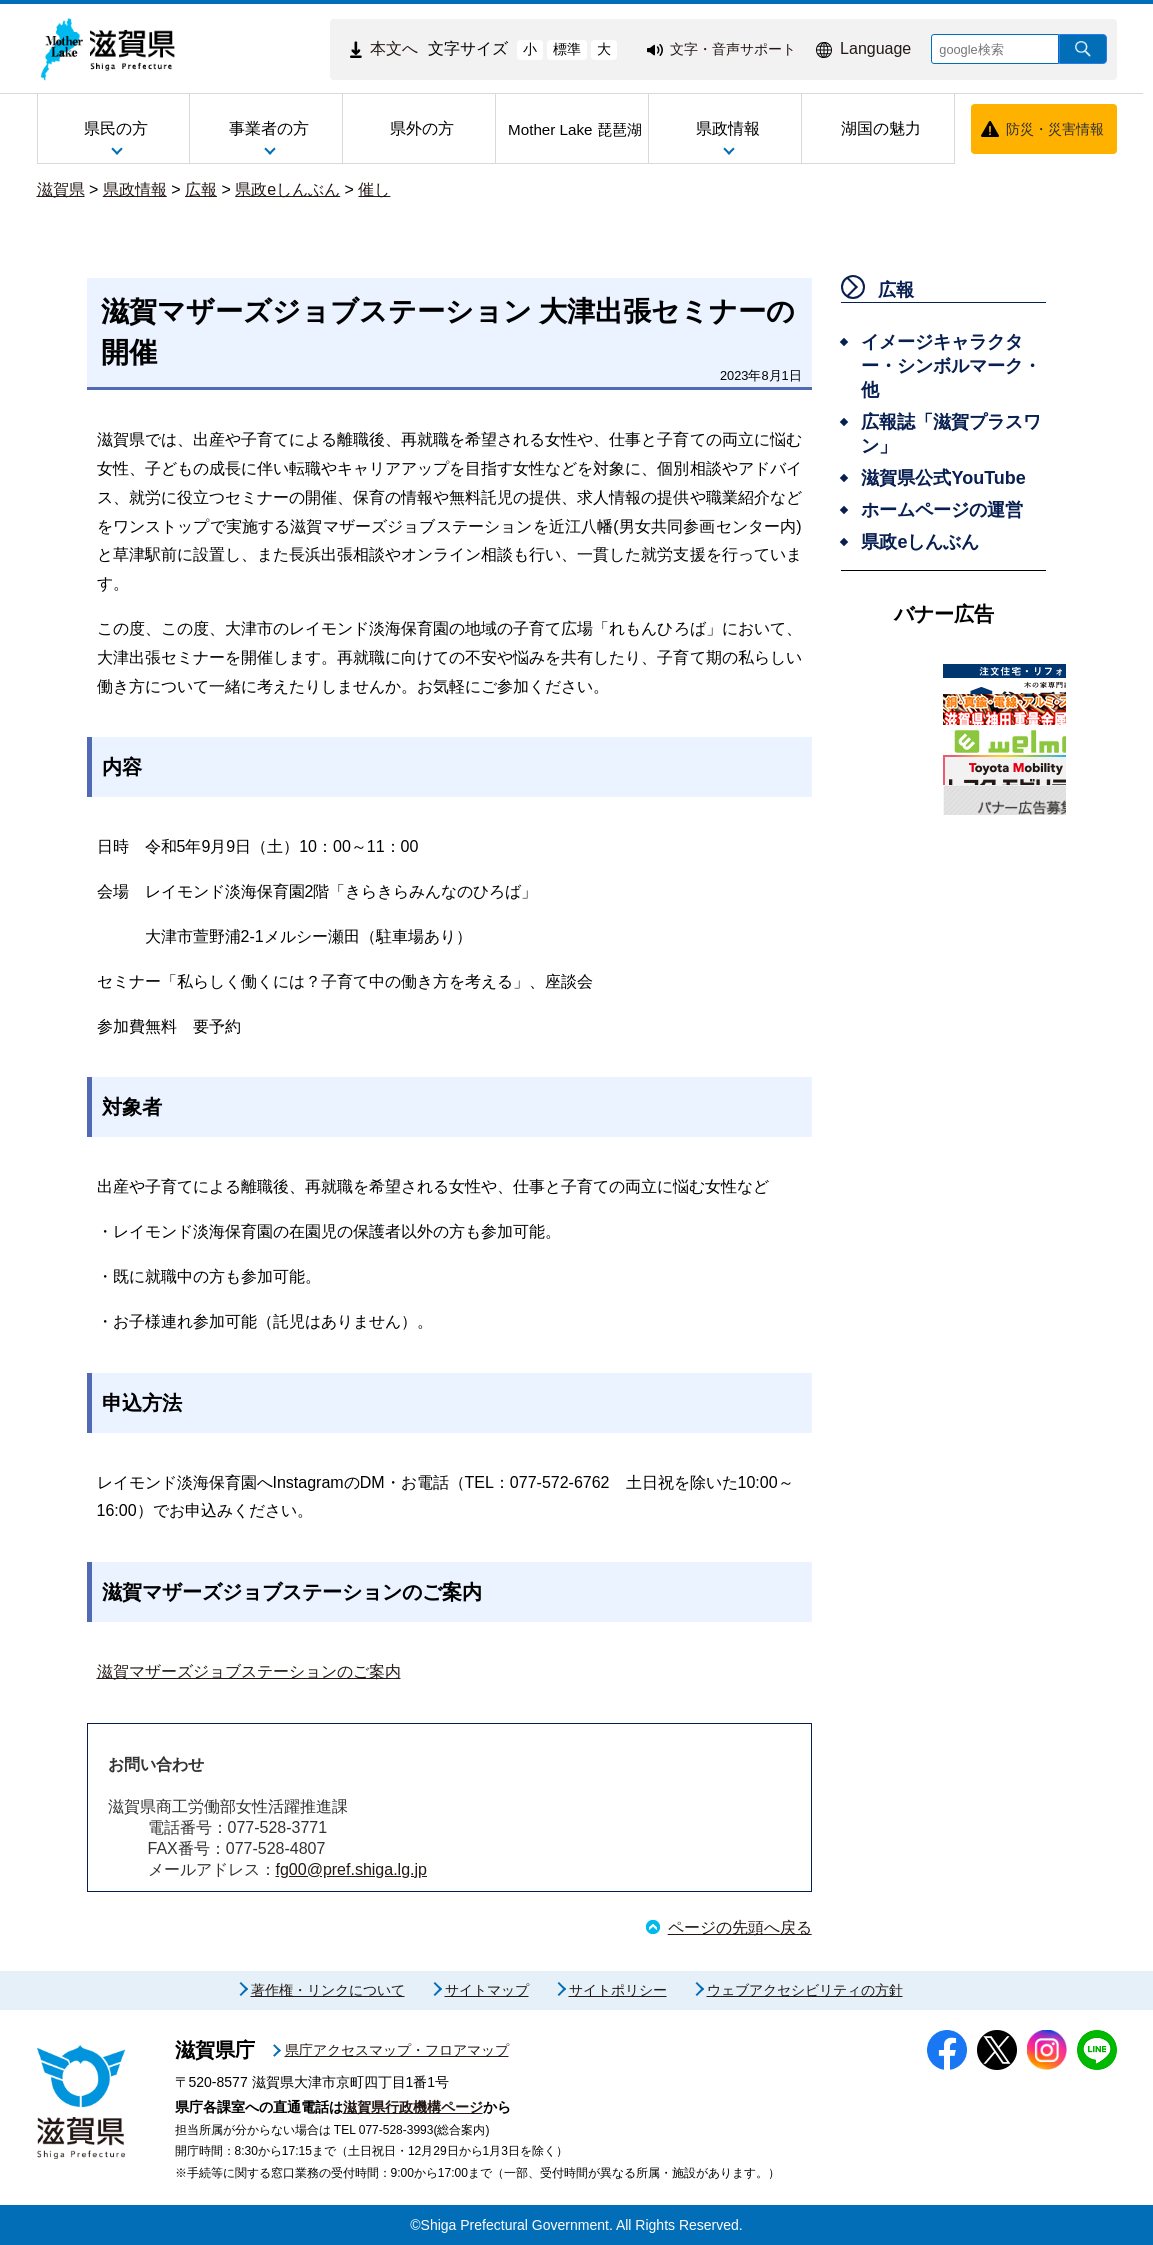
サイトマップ (487, 1990)
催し (374, 189)
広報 (201, 189)
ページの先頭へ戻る (740, 1927)
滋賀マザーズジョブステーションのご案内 (249, 1671)
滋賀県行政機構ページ (413, 2107)
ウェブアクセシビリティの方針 (805, 1990)
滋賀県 (61, 189)
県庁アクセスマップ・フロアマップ (397, 2050)
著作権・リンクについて (328, 1990)
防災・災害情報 (1055, 129)
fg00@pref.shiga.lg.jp (351, 1869)
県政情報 (135, 189)
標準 (567, 49)
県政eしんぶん (287, 189)
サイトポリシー (618, 1990)
